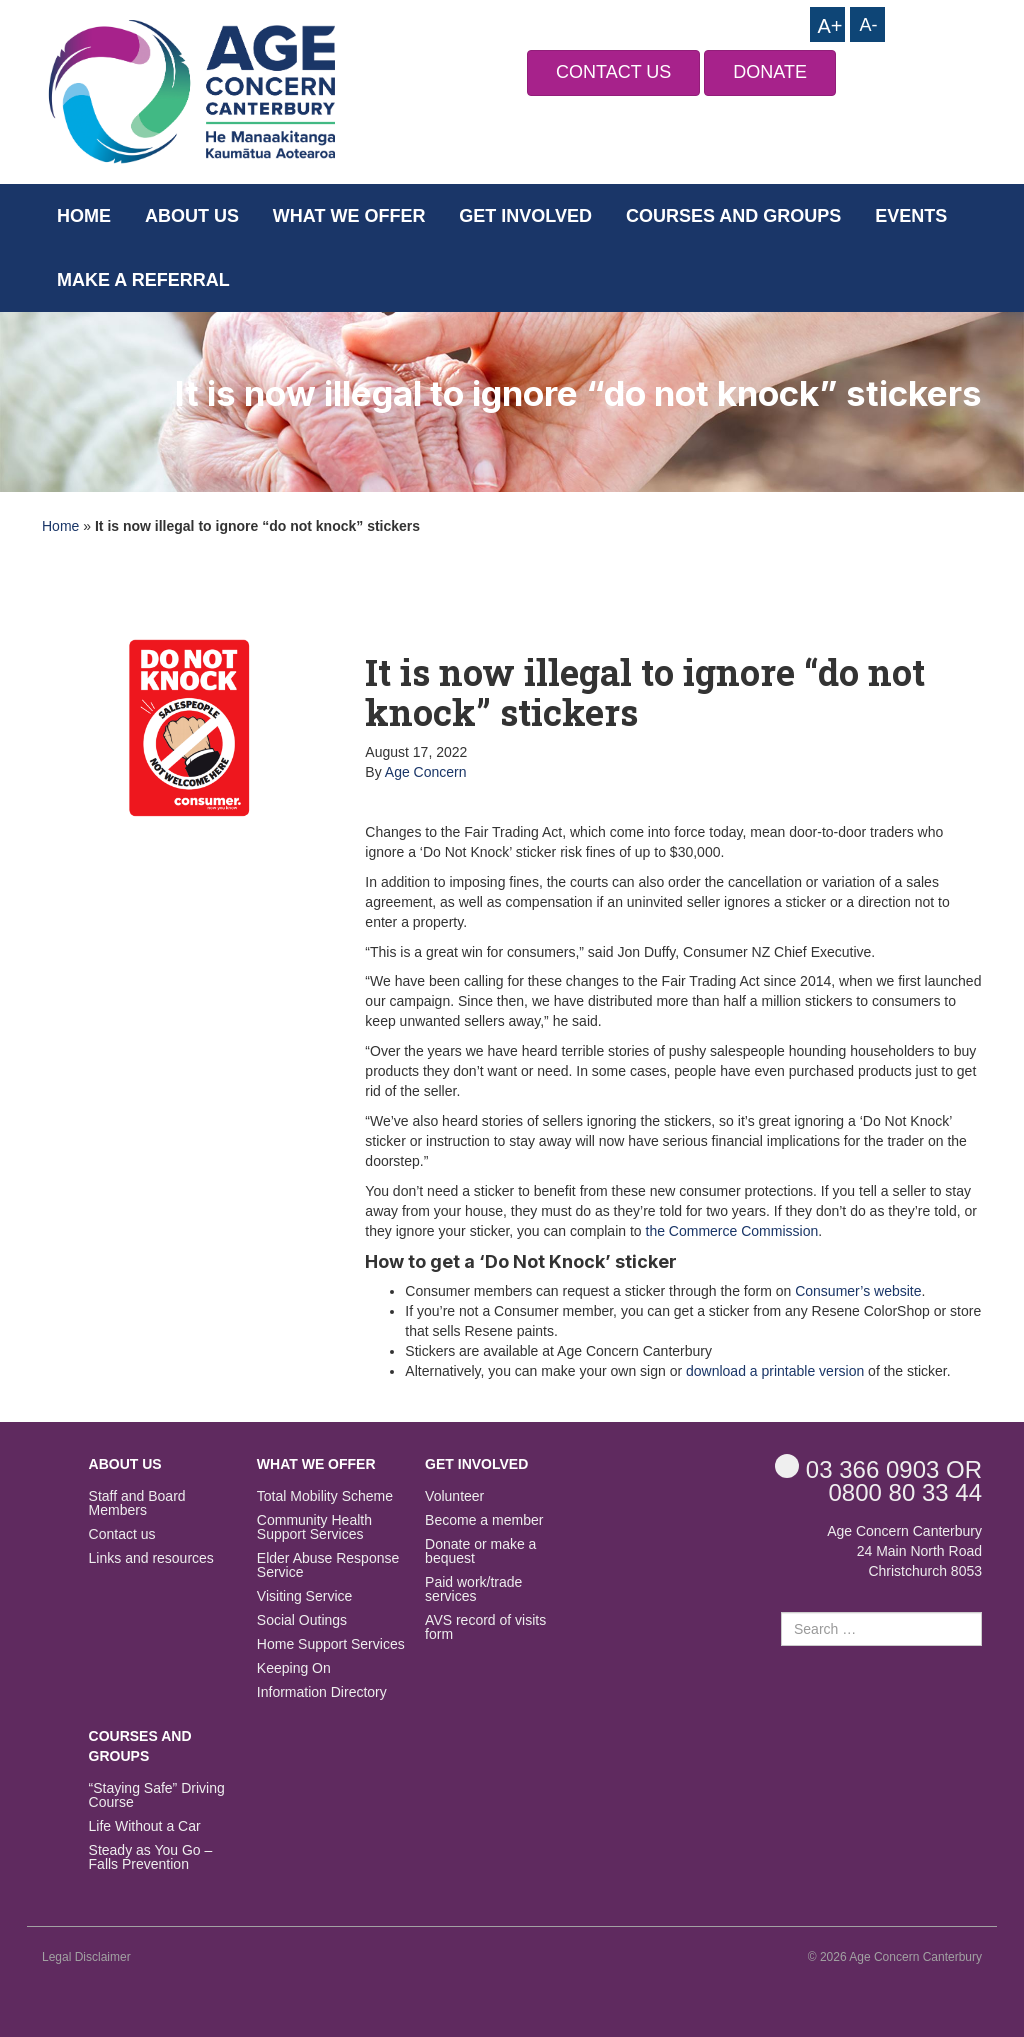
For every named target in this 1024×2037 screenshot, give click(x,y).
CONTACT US (613, 72)
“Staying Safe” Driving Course (157, 1795)
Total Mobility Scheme (325, 1496)
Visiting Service (304, 1596)
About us (192, 216)
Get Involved (525, 216)
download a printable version (775, 1371)
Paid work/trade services (473, 1589)
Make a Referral (143, 280)
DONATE (770, 72)
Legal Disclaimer (86, 1957)
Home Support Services (331, 1644)
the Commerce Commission (732, 1231)
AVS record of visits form (485, 1627)
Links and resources (151, 1558)
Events (911, 216)
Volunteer (454, 1496)
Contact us (122, 1534)
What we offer (349, 216)
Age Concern (426, 772)
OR (878, 1468)
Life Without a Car (145, 1826)
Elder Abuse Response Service (328, 1565)
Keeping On (294, 1668)
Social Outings (302, 1620)
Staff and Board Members (137, 1503)
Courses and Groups (733, 216)
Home (84, 216)
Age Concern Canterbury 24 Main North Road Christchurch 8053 (904, 1551)
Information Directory (322, 1692)
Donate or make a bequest (480, 1551)
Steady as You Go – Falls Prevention (151, 1857)
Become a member (484, 1520)
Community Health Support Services (314, 1527)
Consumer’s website (858, 1291)
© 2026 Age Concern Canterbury (895, 1957)
